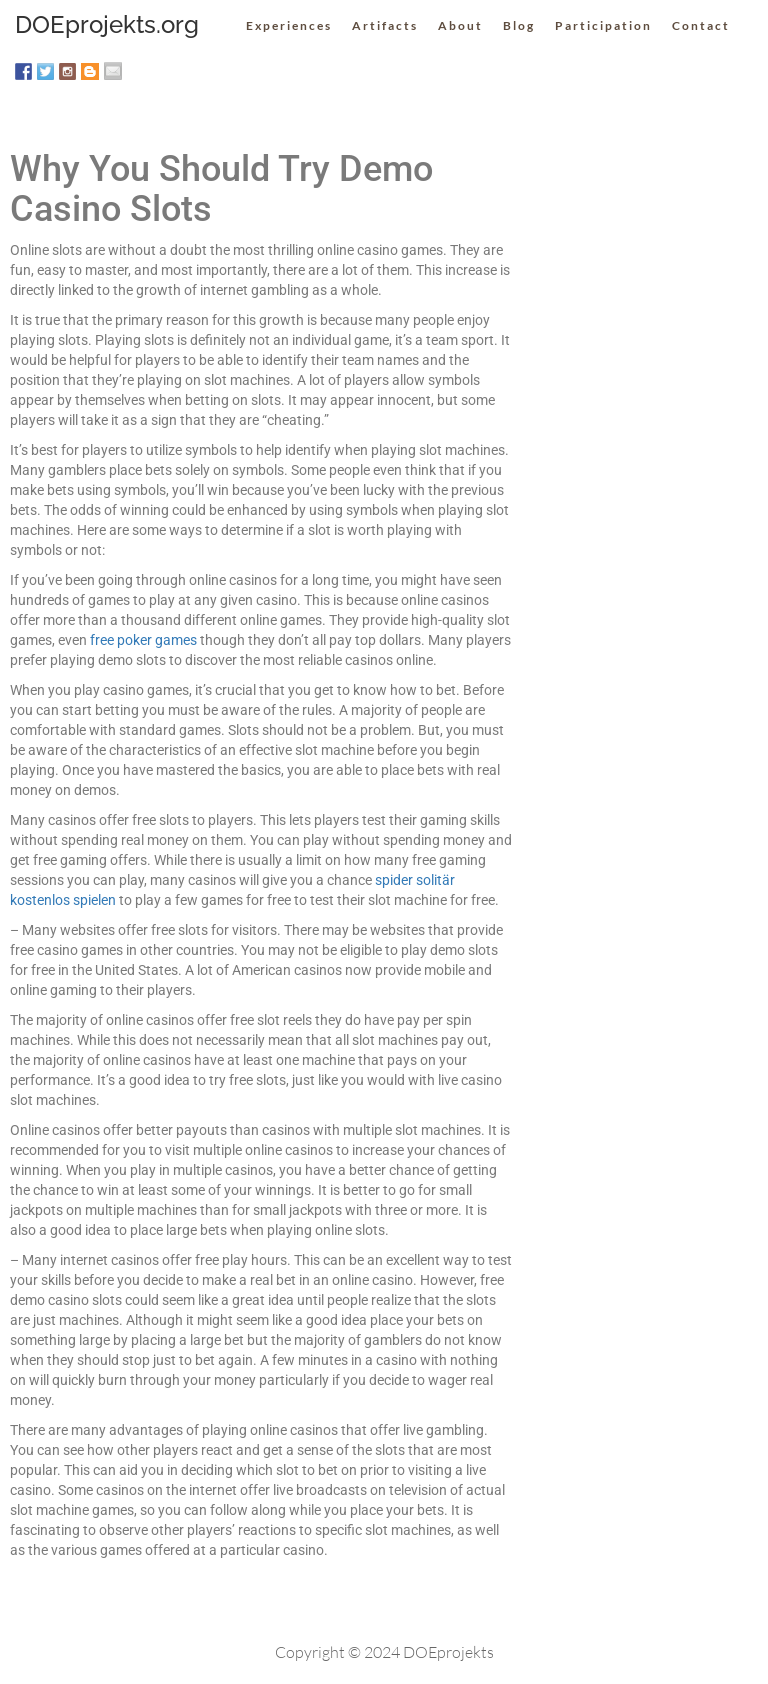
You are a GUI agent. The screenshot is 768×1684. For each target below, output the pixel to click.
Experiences (289, 25)
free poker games (143, 640)
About (460, 25)
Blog (519, 25)
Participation (603, 25)
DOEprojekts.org (107, 24)
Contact (701, 25)
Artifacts (385, 25)
